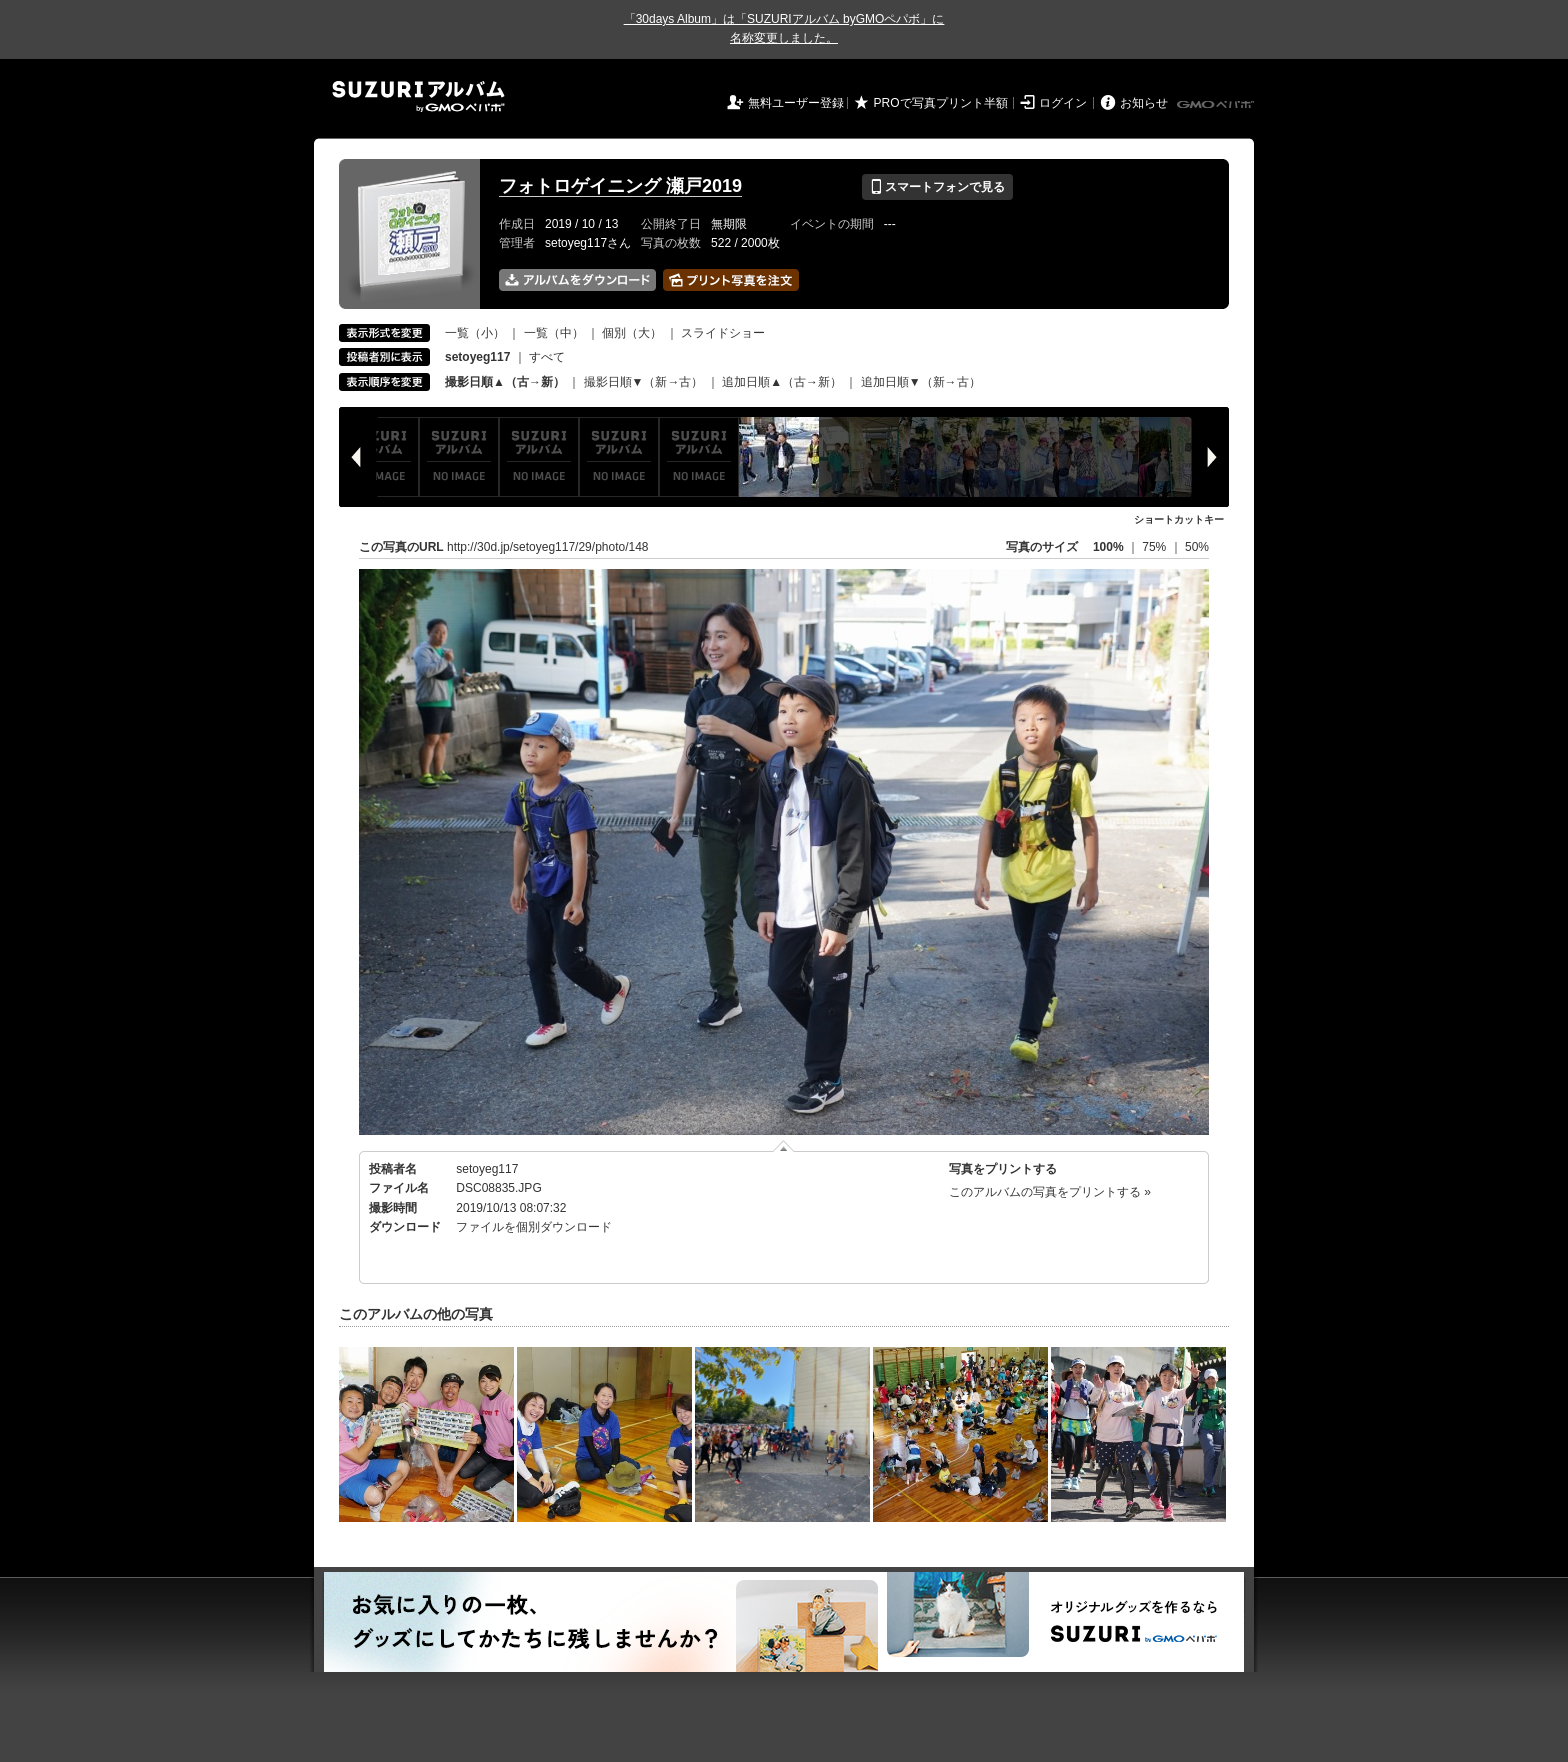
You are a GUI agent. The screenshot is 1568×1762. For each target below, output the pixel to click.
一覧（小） (475, 333)
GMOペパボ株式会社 (1217, 105)
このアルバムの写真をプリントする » (1050, 1192)
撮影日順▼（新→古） (644, 382)
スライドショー (723, 333)
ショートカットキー (1179, 519)
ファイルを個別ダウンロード (534, 1227)
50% (1197, 547)
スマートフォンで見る (937, 187)
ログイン (1063, 103)
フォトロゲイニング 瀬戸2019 (620, 186)
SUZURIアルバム (418, 96)
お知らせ (1144, 103)
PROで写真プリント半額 (941, 103)
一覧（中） (554, 333)
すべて (547, 357)
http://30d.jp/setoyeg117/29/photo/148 (548, 547)
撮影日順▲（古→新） (505, 382)
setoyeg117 (487, 1169)
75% (1155, 547)
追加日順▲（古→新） (782, 382)
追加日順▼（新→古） (921, 382)
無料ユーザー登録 (796, 103)
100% (1108, 547)
